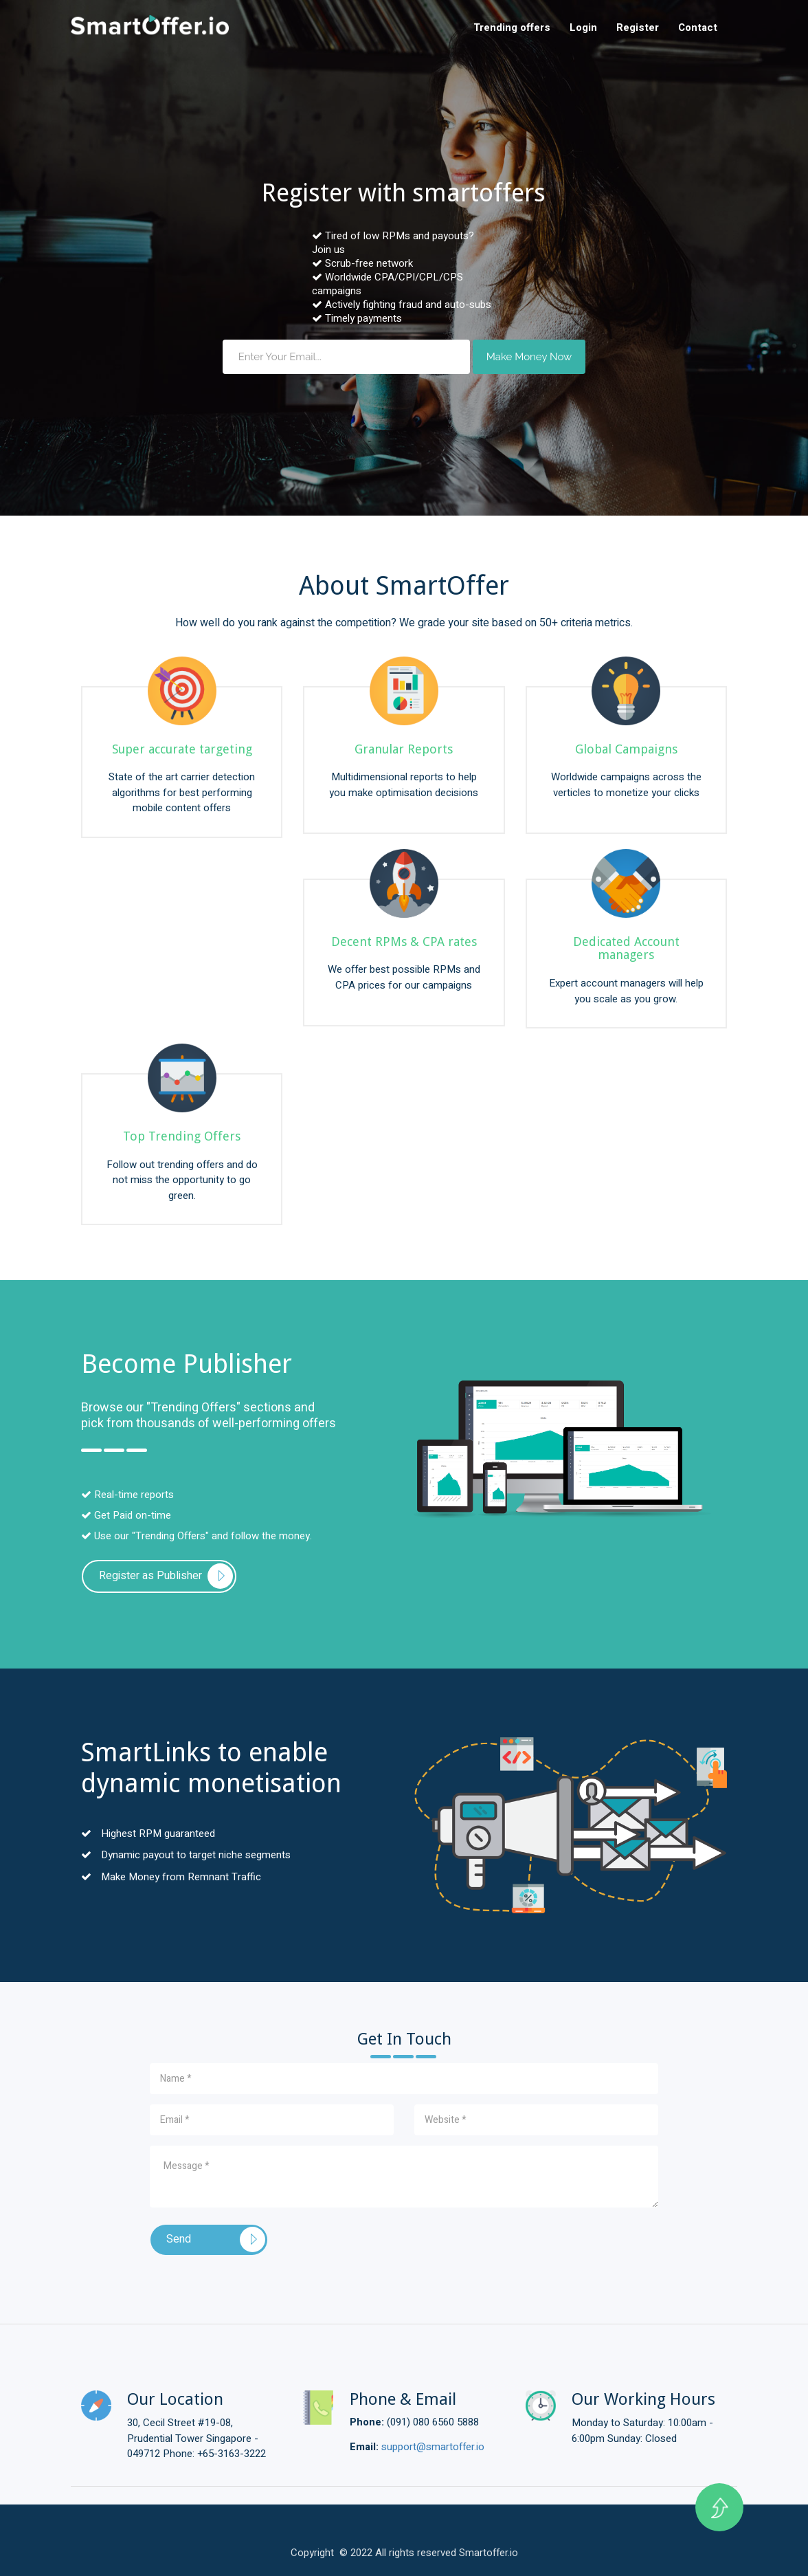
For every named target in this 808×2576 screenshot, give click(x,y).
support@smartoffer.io (432, 2446)
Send (178, 2239)
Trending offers (511, 27)
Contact (697, 27)
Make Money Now (529, 357)
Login (583, 27)
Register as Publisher (150, 1575)
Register (637, 27)
